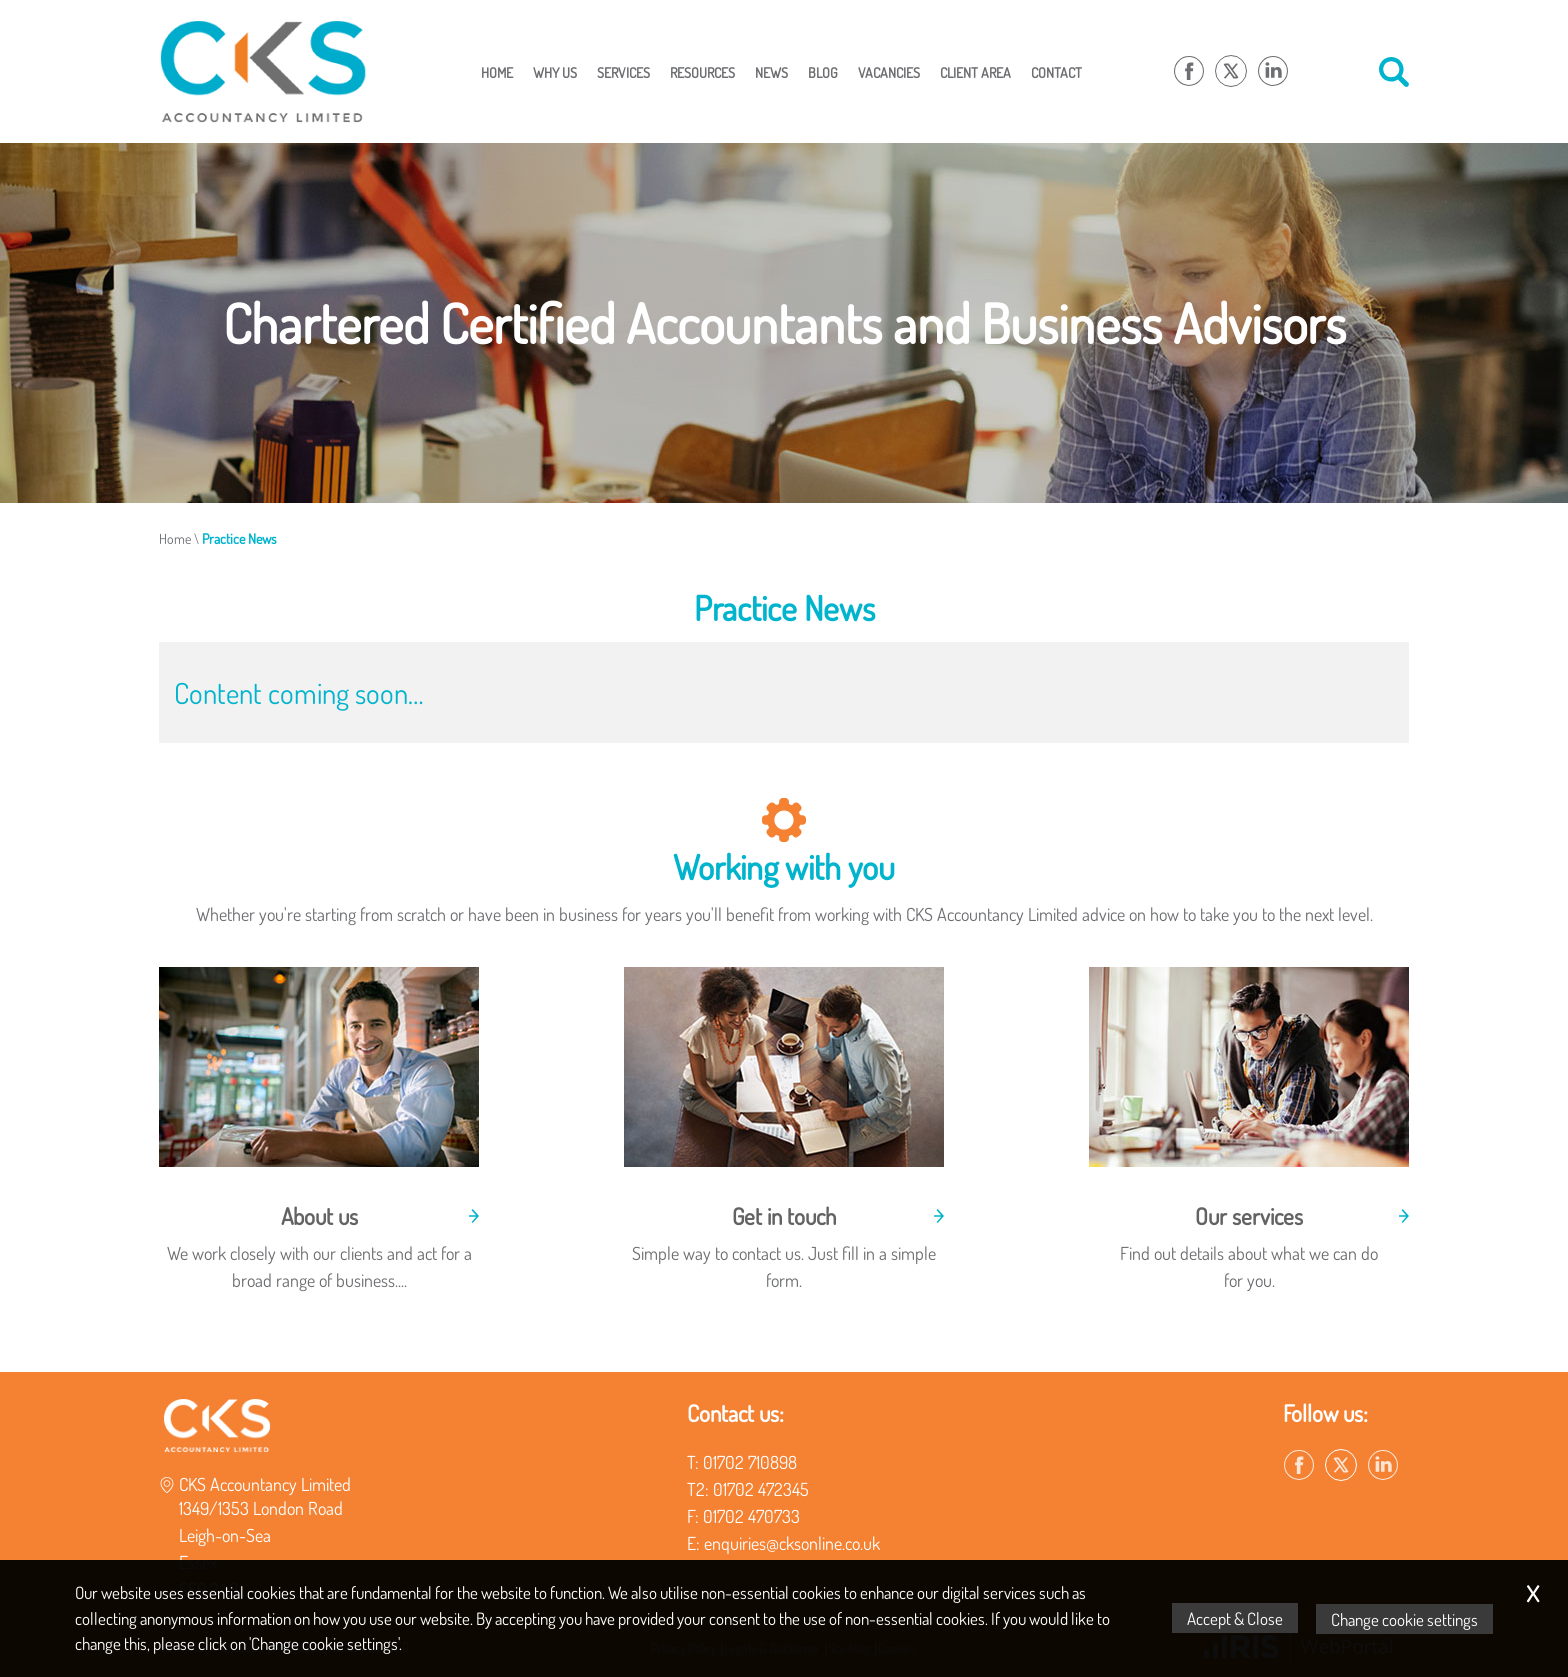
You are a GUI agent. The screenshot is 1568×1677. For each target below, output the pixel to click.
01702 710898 (750, 1462)
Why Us (555, 72)
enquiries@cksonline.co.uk (792, 1543)
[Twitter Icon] (1231, 72)
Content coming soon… (298, 692)
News (771, 72)
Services (623, 72)
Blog (823, 72)
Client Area (975, 72)
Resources (702, 72)
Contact (1056, 72)
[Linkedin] (1273, 72)
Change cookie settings (1405, 1619)
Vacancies (889, 72)
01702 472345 (761, 1489)
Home (497, 72)
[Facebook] (1189, 72)
